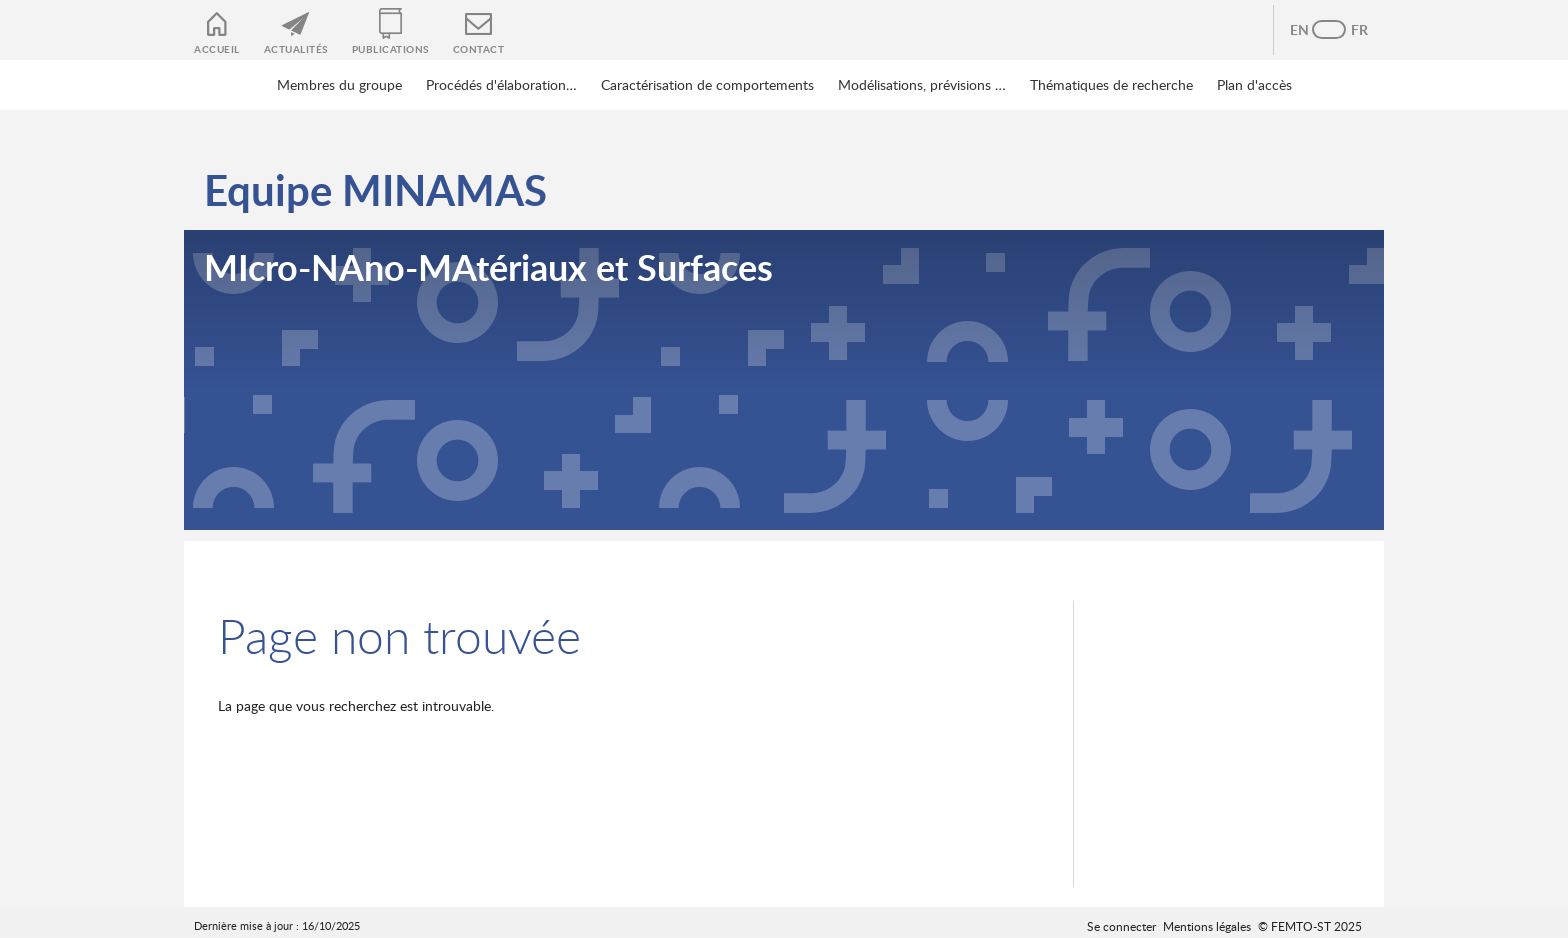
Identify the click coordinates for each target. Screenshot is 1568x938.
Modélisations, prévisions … (922, 84)
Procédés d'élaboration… (501, 84)
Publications (390, 49)
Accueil (217, 49)
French (1349, 30)
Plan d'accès (1254, 84)
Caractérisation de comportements (707, 84)
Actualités (296, 49)
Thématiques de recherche (1111, 84)
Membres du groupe (339, 84)
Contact (479, 49)
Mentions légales (1207, 926)
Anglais (1309, 30)
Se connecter (1121, 926)
